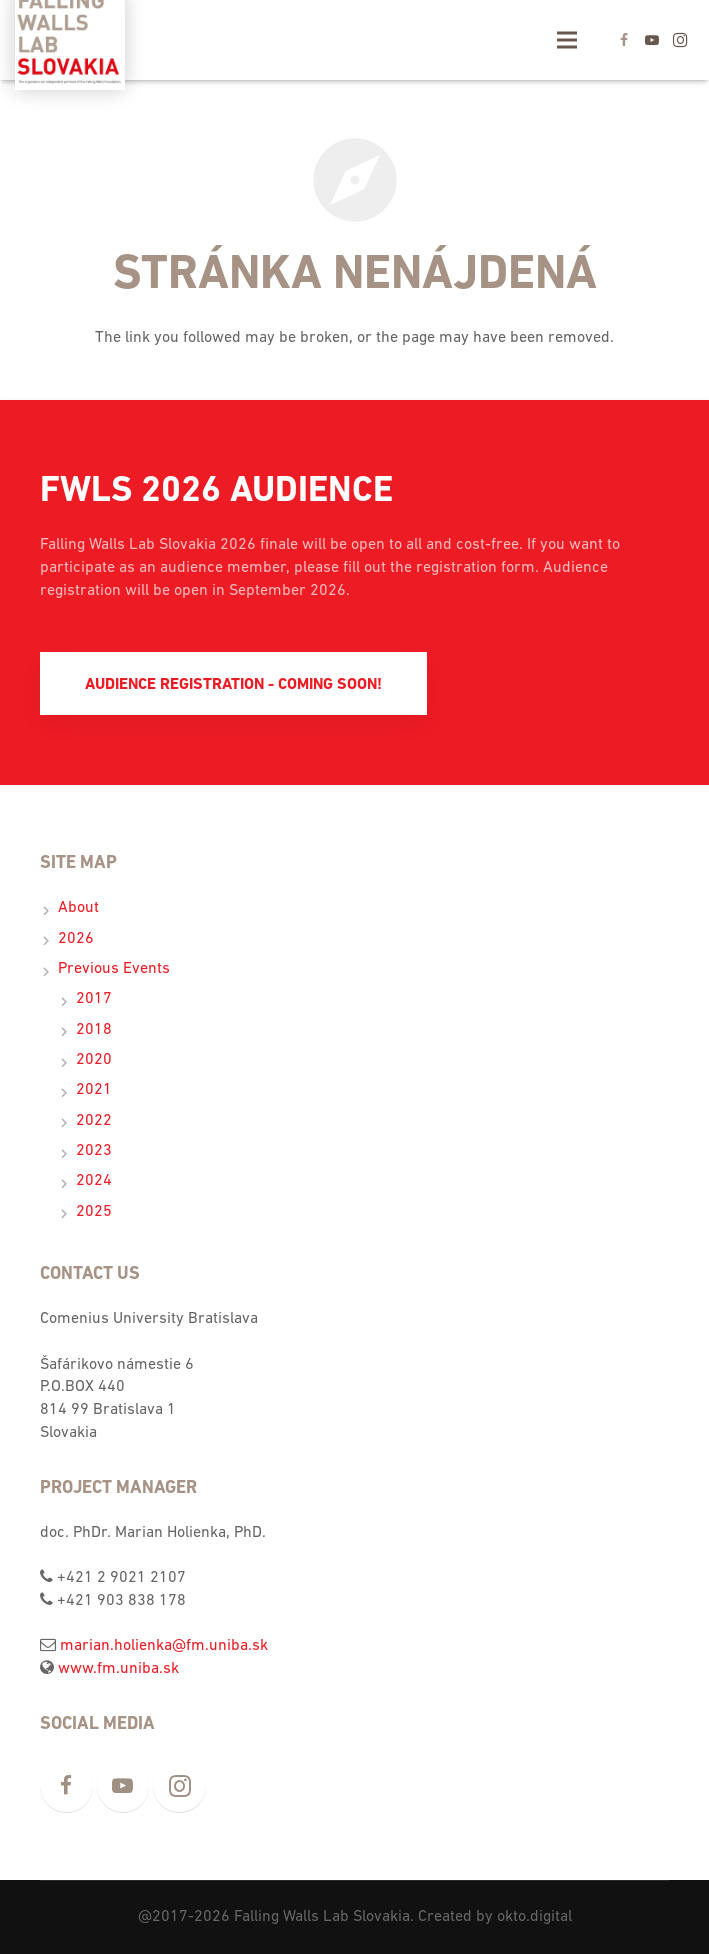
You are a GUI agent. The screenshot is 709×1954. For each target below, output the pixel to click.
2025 (94, 1212)
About (78, 908)
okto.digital (534, 1917)
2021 (94, 1090)
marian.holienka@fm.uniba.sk (164, 1646)
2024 (94, 1181)
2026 (76, 939)
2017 (94, 999)
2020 (94, 1060)
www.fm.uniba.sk (118, 1669)
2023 (94, 1151)
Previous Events (114, 969)
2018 (94, 1030)
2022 (94, 1121)
